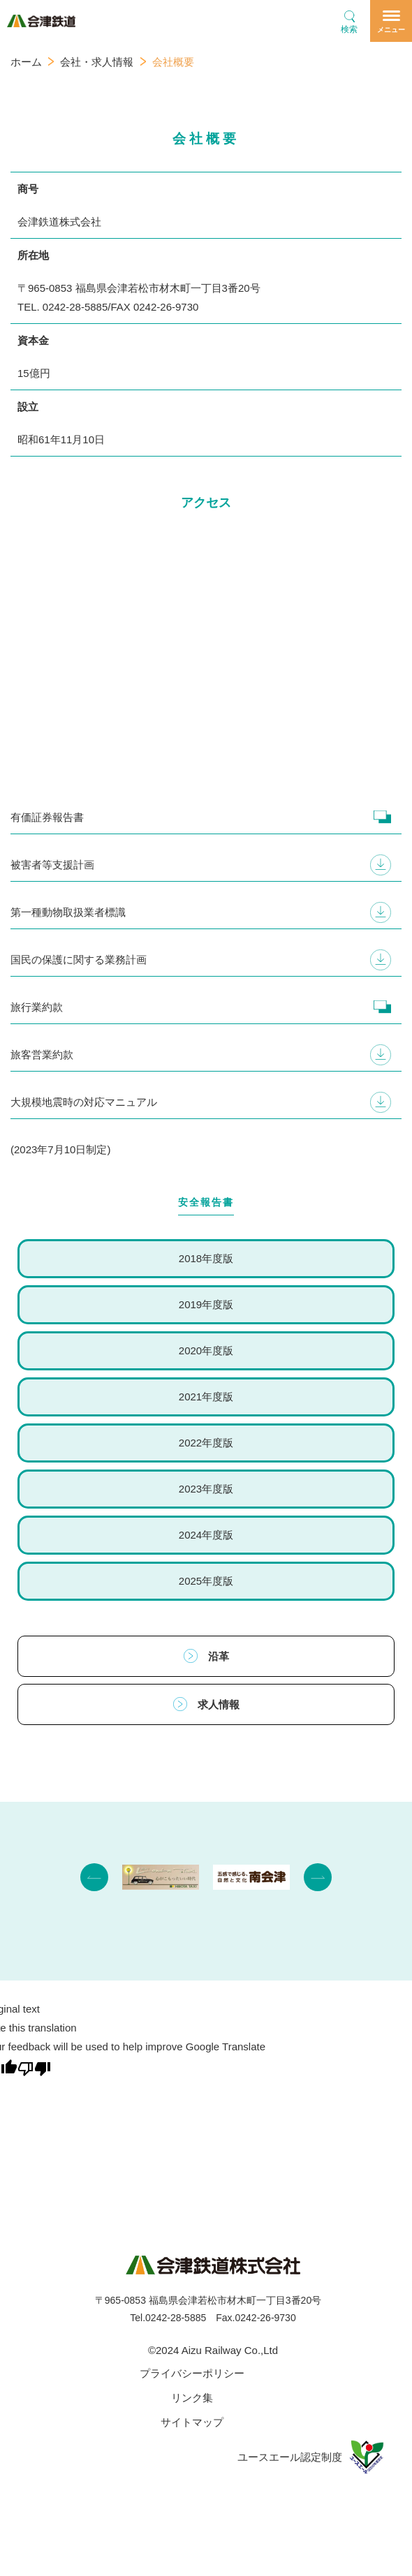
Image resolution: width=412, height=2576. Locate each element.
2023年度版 (206, 1489)
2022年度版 (206, 1443)
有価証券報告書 (47, 817)
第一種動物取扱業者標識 (68, 912)
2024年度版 (206, 1535)
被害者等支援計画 (52, 865)
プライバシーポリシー (192, 2373)
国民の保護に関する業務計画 (78, 959)
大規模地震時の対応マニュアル (83, 1102)
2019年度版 (206, 1304)
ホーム (26, 62)
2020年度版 (206, 1350)
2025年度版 (206, 1581)
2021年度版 (206, 1396)
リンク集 (192, 2398)
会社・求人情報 (96, 62)
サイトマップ (192, 2422)
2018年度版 (206, 1258)
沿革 (206, 1656)
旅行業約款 (36, 1007)
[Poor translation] (34, 2066)
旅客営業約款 (41, 1054)
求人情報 (206, 1704)
